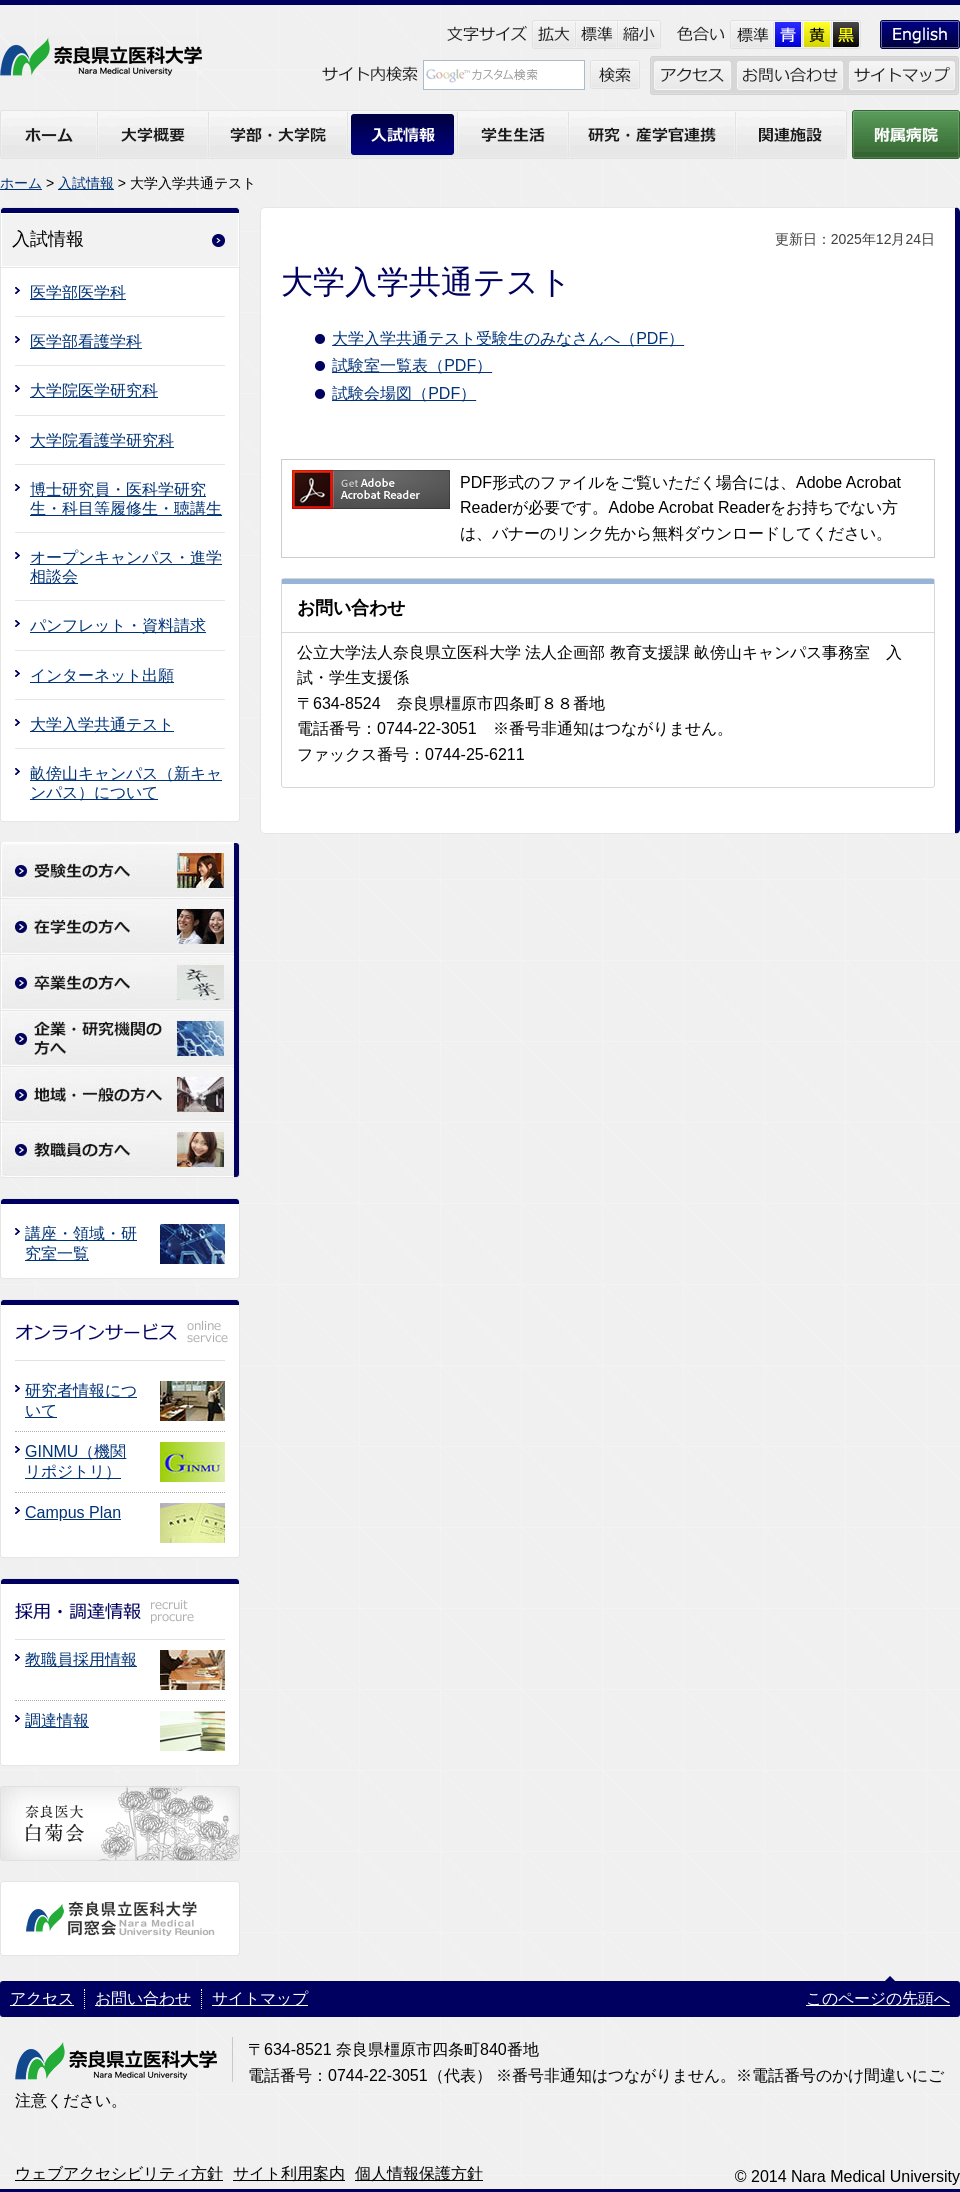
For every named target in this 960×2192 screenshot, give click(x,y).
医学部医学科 (78, 292)
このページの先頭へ (878, 1998)
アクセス (42, 1998)
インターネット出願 (102, 675)
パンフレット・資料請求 (118, 625)
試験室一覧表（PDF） (412, 365)
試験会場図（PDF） (404, 393)
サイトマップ (260, 1998)
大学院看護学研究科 (102, 440)
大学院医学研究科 (94, 390)
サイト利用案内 (289, 2173)
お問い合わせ (143, 1998)
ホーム (21, 183)
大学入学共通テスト (102, 724)
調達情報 (57, 1720)
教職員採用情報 (81, 1659)
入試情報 (86, 183)
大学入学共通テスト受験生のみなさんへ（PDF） (508, 338)
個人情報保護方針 (419, 2173)
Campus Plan (73, 1512)
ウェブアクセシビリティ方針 (119, 2173)
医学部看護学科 (86, 341)
